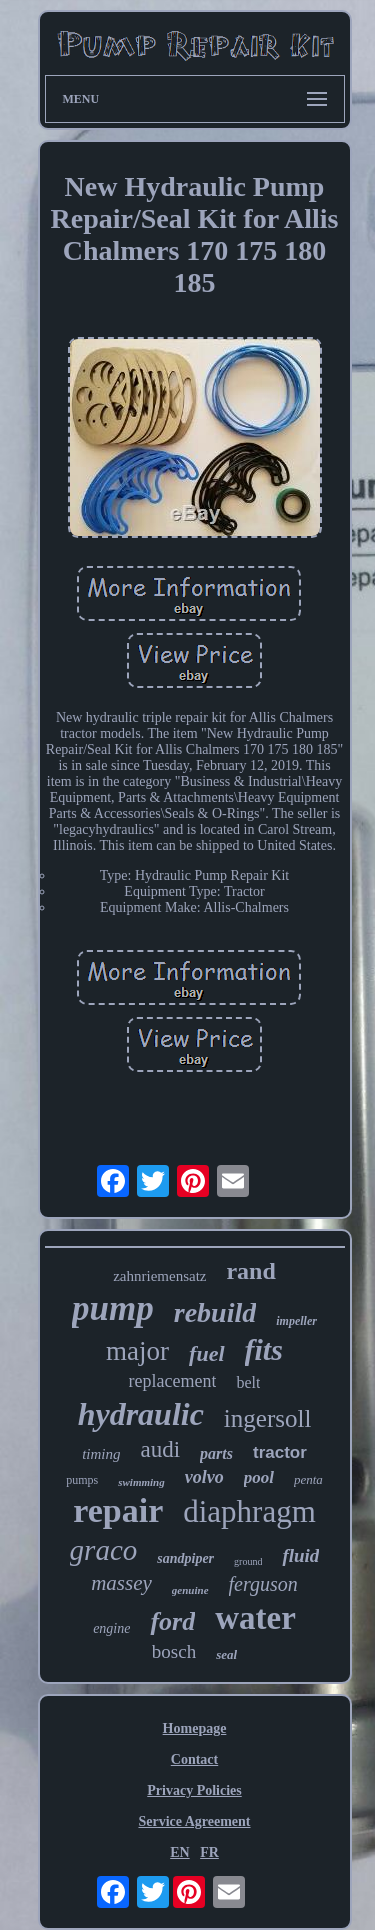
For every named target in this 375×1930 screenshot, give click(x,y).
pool (259, 1477)
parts (216, 1453)
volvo (204, 1477)
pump (113, 1308)
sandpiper (185, 1558)
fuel (206, 1353)
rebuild (215, 1312)
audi (160, 1449)
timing (101, 1454)
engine (111, 1628)
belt (248, 1382)
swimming (141, 1482)
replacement (173, 1381)
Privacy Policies (194, 1790)
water (255, 1618)
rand (250, 1271)
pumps (82, 1480)
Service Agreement (194, 1821)
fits (264, 1349)
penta (308, 1479)
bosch (174, 1651)
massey (121, 1583)
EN (179, 1852)
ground (248, 1561)
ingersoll (268, 1418)
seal (226, 1654)
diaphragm (249, 1511)
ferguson (263, 1584)
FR (209, 1852)
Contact (194, 1759)
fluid (300, 1555)
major (137, 1351)
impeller (296, 1321)
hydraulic (141, 1414)
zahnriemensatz (159, 1276)
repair (118, 1510)
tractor (280, 1452)
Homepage (195, 1728)
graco (104, 1550)
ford (172, 1621)
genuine (190, 1590)
